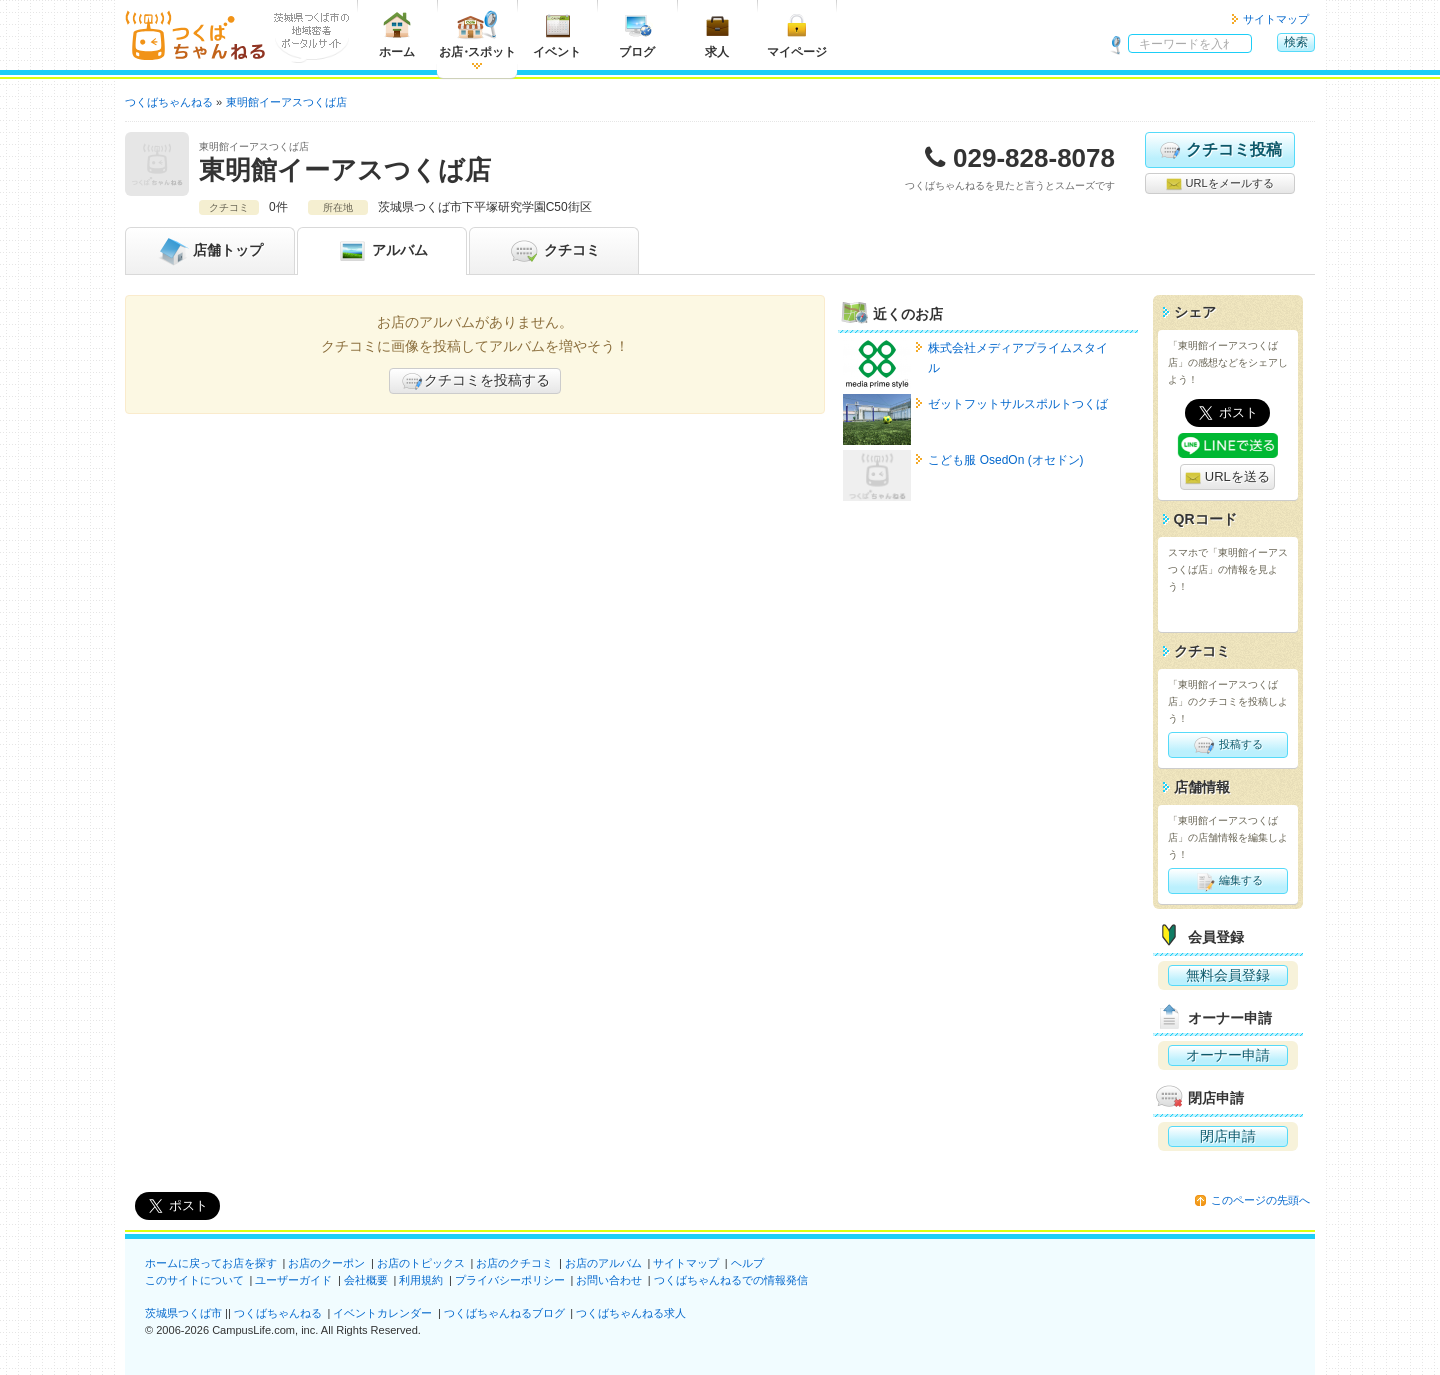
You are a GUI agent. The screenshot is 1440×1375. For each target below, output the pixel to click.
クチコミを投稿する (475, 381)
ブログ (637, 34)
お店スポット (477, 34)
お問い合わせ (609, 1280)
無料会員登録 (1228, 975)
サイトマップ (1276, 19)
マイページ (797, 34)
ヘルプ (747, 1263)
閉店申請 (1228, 1136)
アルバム (382, 251)
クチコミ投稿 (1219, 150)
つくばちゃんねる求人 (631, 1313)
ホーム (397, 34)
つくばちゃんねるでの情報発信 (731, 1280)
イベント (557, 34)
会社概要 (366, 1280)
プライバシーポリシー (510, 1280)
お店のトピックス (421, 1263)
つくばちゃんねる (278, 1313)
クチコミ (554, 251)
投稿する (1227, 745)
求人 (717, 34)
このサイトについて (194, 1280)
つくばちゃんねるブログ (504, 1313)
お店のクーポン (326, 1263)
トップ (210, 251)
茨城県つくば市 (183, 1313)
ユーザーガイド (293, 1280)
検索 (1296, 42)
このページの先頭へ (1260, 1200)
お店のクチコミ (514, 1263)
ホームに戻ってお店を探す (211, 1263)
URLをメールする (1219, 184)
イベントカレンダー (382, 1313)
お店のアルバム (603, 1263)
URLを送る (1227, 477)
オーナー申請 (1228, 1055)
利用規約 (421, 1280)
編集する (1227, 881)
